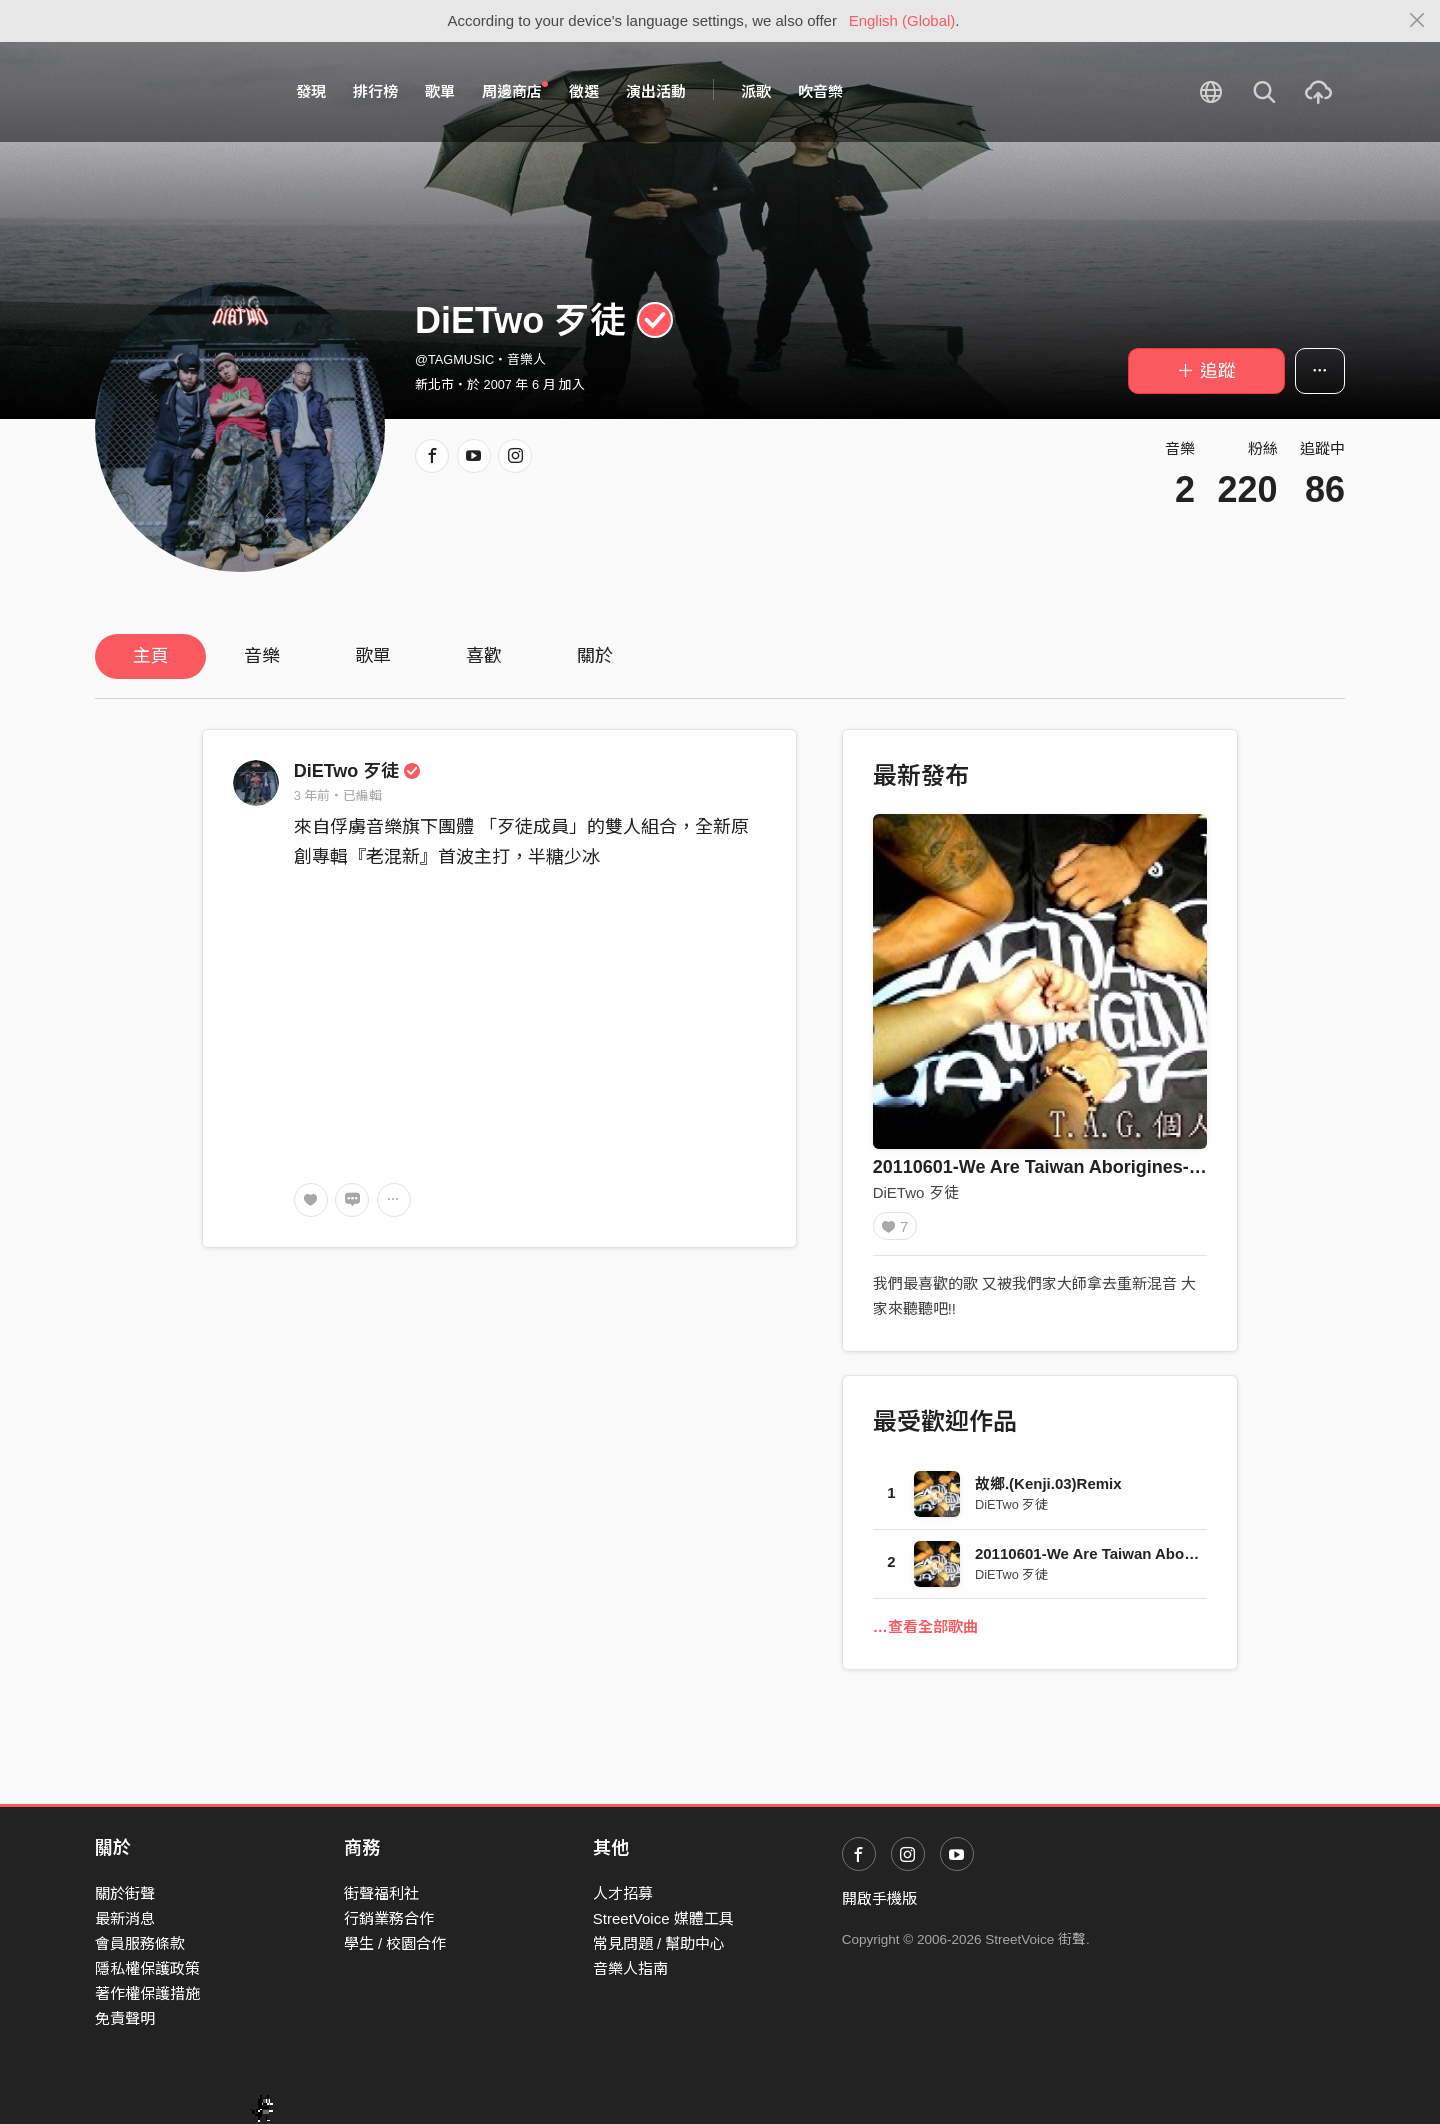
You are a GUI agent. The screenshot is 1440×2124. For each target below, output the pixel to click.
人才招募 (623, 1893)
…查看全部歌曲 (925, 1632)
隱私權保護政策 (147, 1968)
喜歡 (484, 656)
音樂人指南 (630, 1968)
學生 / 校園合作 (395, 1943)
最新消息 (125, 1918)
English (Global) (902, 20)
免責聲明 (125, 2018)
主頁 (151, 656)
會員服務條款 (140, 1943)
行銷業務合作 (389, 1918)
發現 (311, 91)
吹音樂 (820, 91)
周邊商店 (515, 91)
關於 (595, 656)
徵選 (584, 91)
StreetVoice (177, 92)
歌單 (440, 91)
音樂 (262, 656)
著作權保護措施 (147, 1993)
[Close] (1417, 21)
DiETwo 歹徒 (357, 771)
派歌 (756, 91)
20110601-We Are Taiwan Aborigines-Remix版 (1067, 1167)
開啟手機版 (879, 1898)
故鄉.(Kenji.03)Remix (1048, 1490)
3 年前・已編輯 (338, 795)
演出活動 (656, 91)
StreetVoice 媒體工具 (663, 1918)
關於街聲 (125, 1893)
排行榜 (375, 91)
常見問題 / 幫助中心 (659, 1943)
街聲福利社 (381, 1893)
